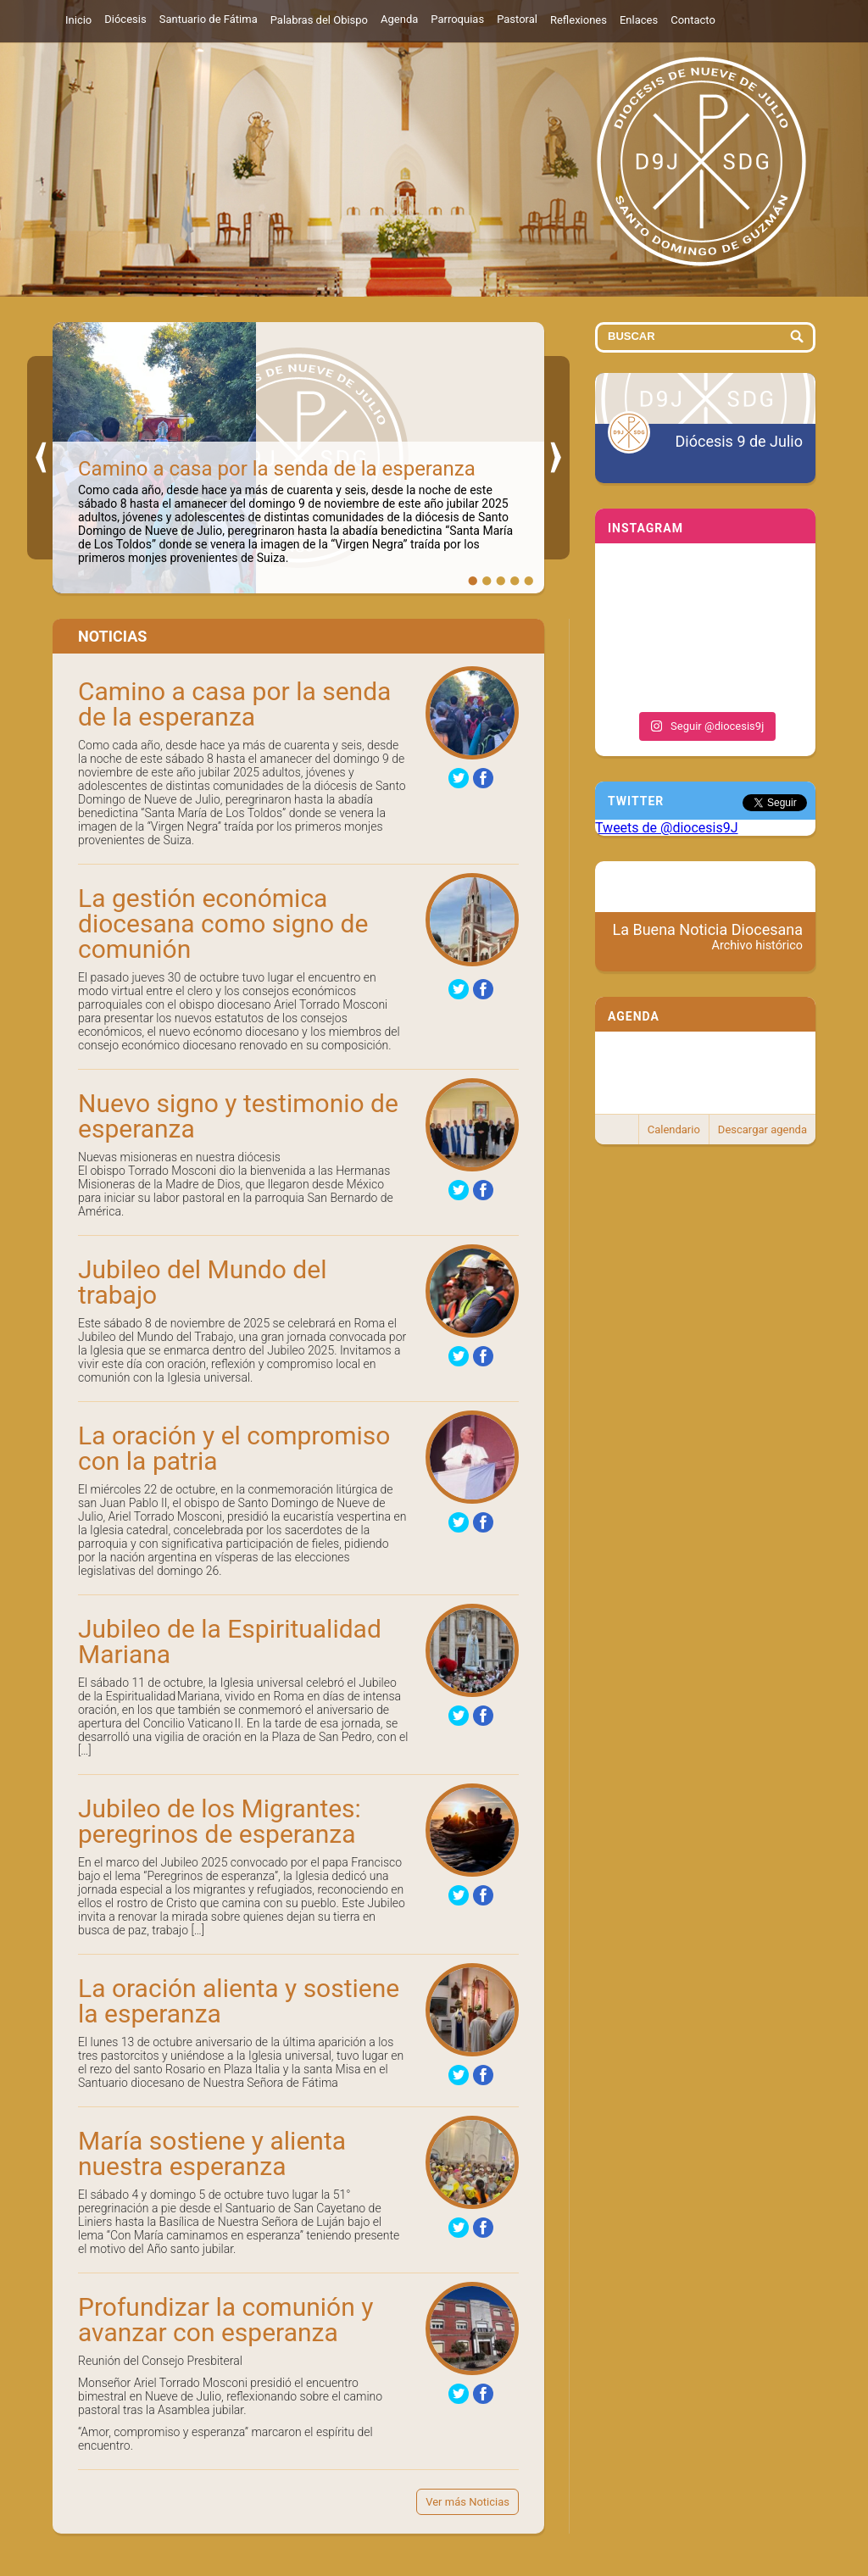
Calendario (674, 1129)
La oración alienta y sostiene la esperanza (238, 2000)
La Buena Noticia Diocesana (708, 937)
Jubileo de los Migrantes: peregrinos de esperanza (219, 1821)
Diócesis (125, 19)
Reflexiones (578, 20)
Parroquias (457, 19)
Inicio (78, 20)
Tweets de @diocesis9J (666, 828)
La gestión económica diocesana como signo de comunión (223, 923)
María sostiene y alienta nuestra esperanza (212, 2153)
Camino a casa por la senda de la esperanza (277, 469)
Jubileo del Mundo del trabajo (202, 1282)
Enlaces (639, 20)
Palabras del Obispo (319, 20)
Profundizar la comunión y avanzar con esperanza (225, 2319)
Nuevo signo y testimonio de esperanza (238, 1115)
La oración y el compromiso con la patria (234, 1448)
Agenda (399, 19)
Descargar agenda (762, 1129)
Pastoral (517, 19)
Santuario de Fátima (208, 19)
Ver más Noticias (467, 2501)
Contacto (692, 20)
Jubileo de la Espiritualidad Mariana (229, 1641)
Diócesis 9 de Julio (739, 441)
